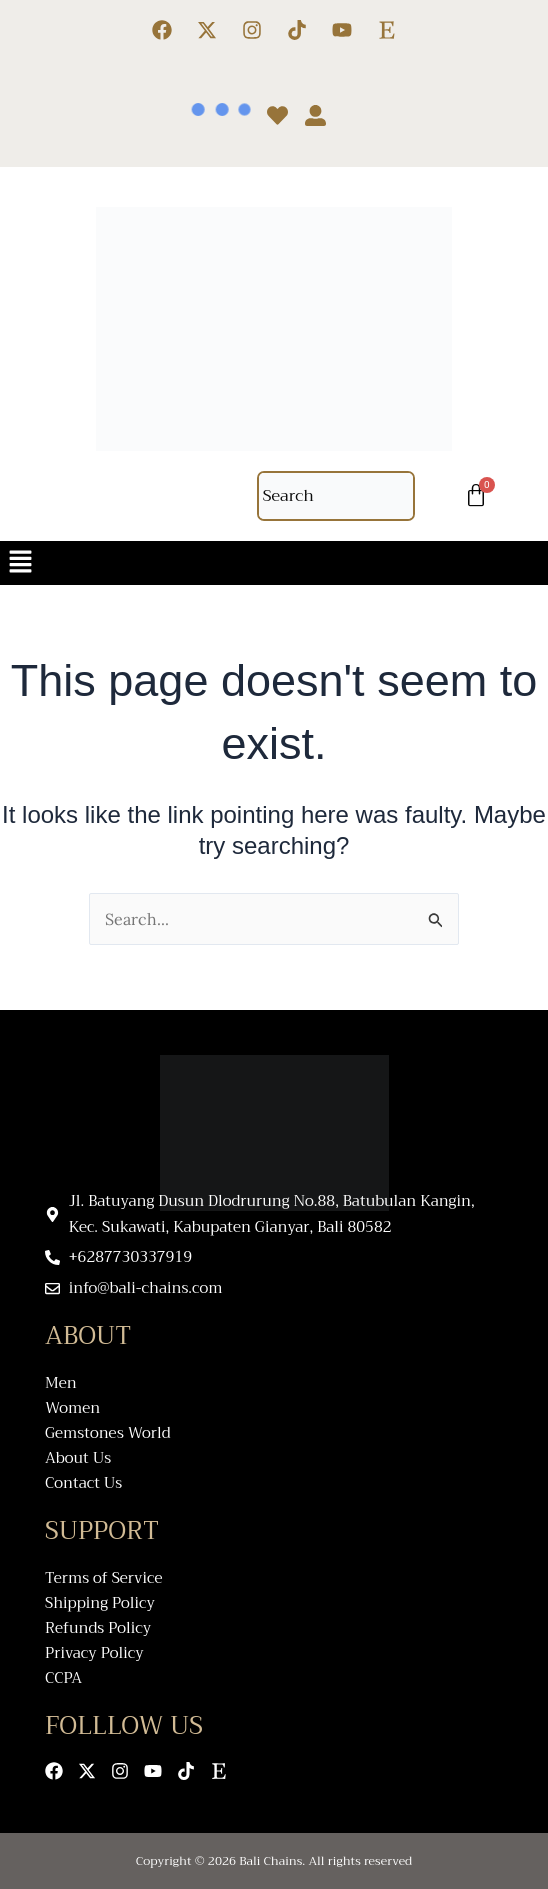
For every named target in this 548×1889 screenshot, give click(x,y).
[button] (274, 562)
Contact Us (83, 1483)
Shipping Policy (100, 1603)
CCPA (63, 1678)
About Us (78, 1458)
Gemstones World (108, 1433)
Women (72, 1408)
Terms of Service (104, 1578)
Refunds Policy (98, 1628)
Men (61, 1383)
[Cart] (476, 496)
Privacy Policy (94, 1653)
